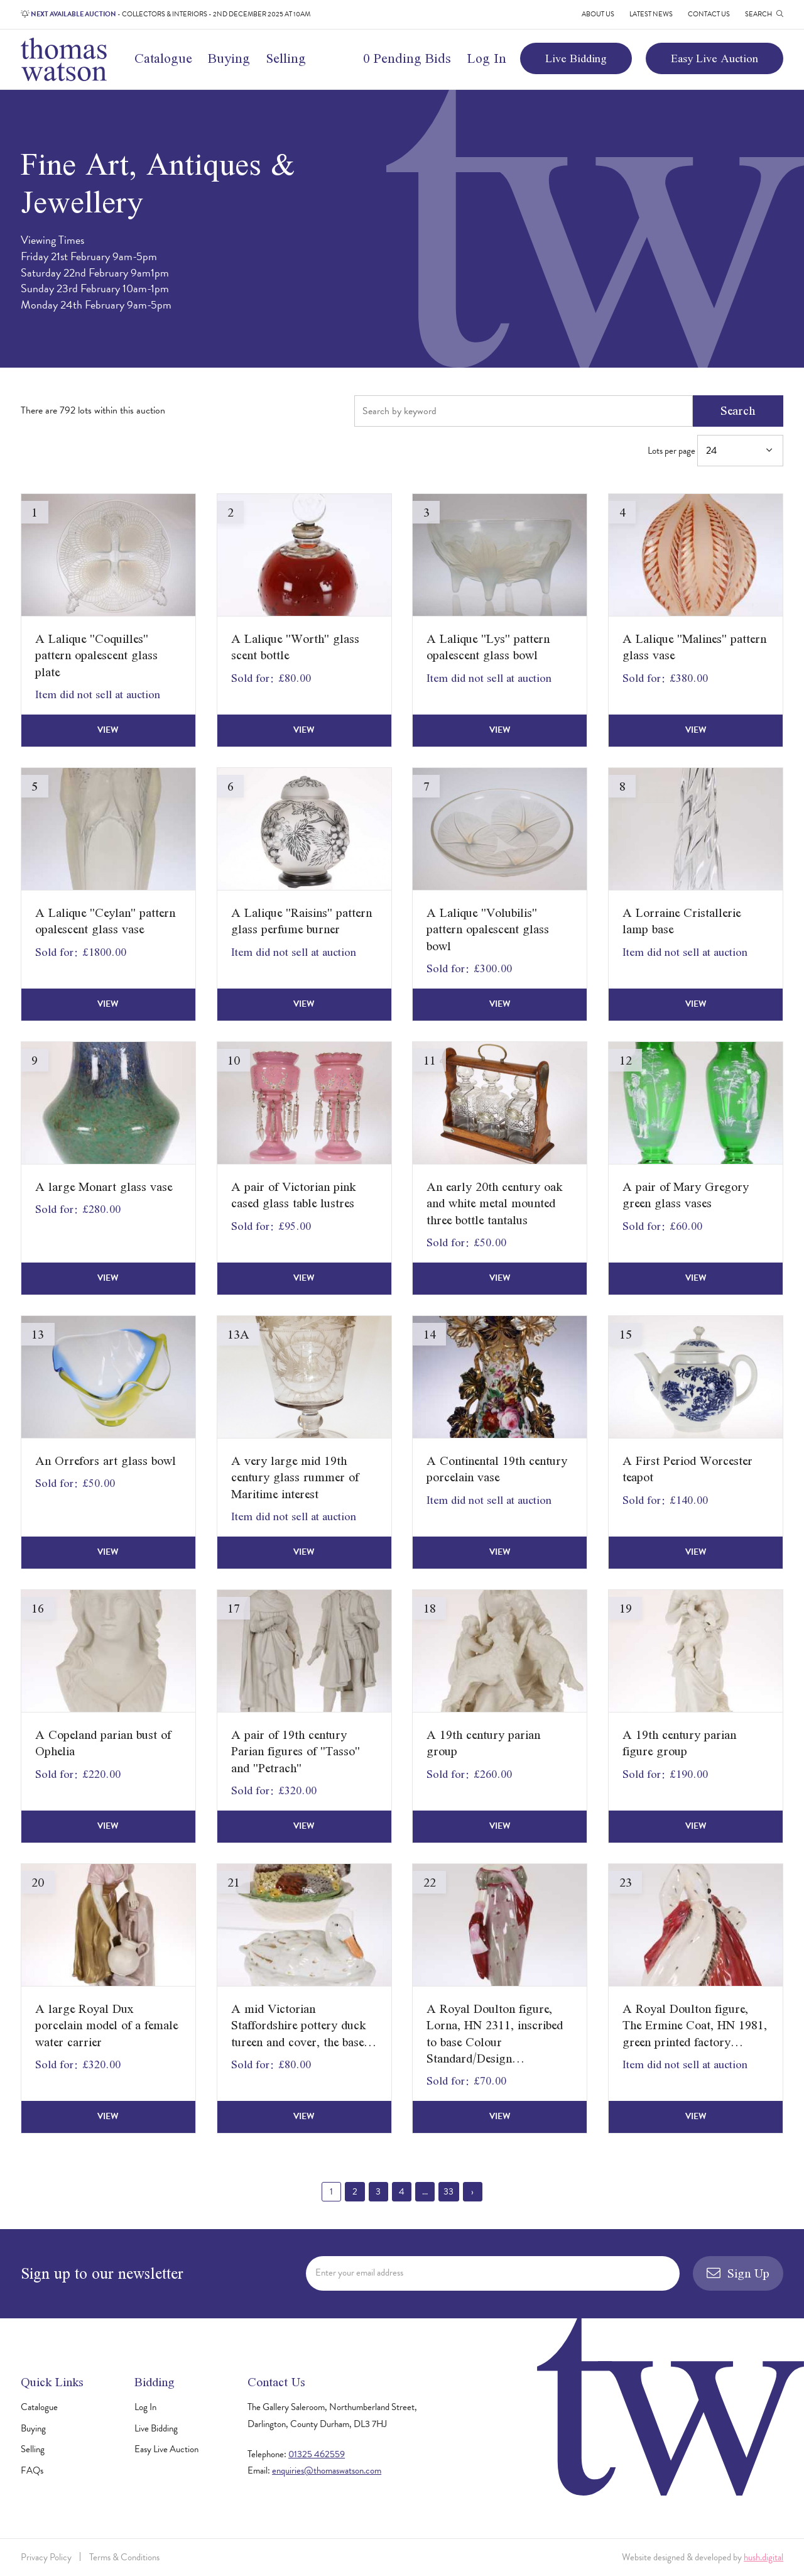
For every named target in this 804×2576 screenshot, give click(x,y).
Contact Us (709, 14)
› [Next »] (472, 2191)
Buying (229, 58)
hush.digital (763, 2557)
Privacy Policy (46, 2557)
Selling (286, 58)
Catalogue (163, 58)
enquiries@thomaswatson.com (326, 2470)
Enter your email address (359, 2272)
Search (737, 410)
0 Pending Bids (407, 58)
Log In (486, 58)
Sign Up (738, 2273)
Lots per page (715, 450)
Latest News (651, 14)
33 (448, 2191)
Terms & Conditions (124, 2557)
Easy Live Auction (714, 58)
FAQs (32, 2470)
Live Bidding (576, 58)
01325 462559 (316, 2454)
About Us (598, 14)
